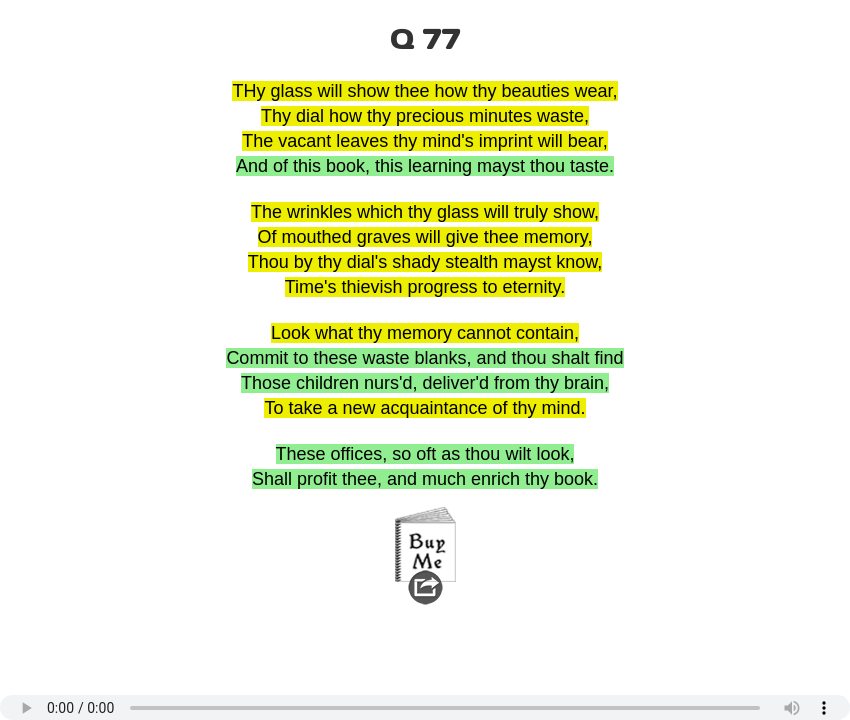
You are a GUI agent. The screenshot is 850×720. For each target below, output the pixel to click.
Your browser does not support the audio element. (425, 707)
